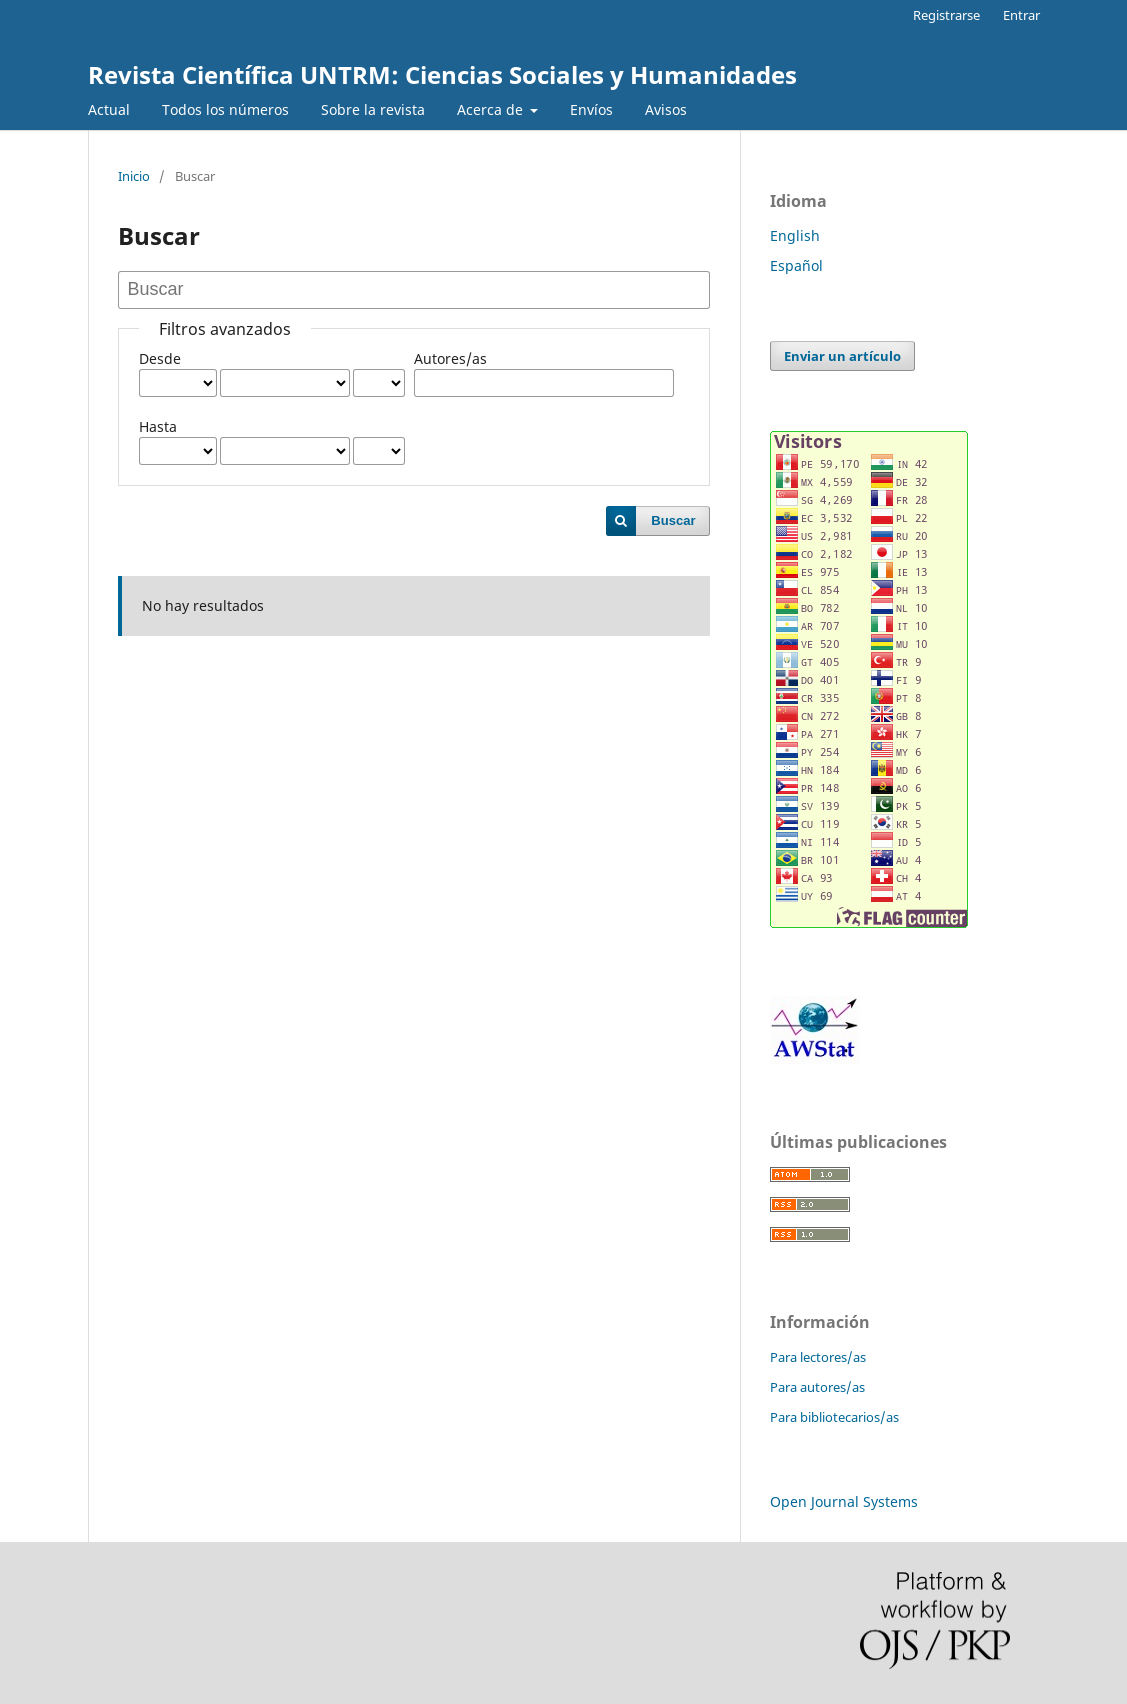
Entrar (1021, 15)
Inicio (134, 176)
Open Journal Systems (844, 1501)
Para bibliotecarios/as (834, 1417)
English (795, 235)
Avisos (666, 109)
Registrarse (946, 15)
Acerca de (492, 109)
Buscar (673, 520)
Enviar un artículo (842, 356)
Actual (109, 109)
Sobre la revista (373, 109)
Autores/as (450, 358)
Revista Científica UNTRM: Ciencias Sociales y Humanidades (442, 74)
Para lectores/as (818, 1357)
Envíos (591, 109)
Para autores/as (817, 1387)
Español (796, 265)
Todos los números (225, 109)
